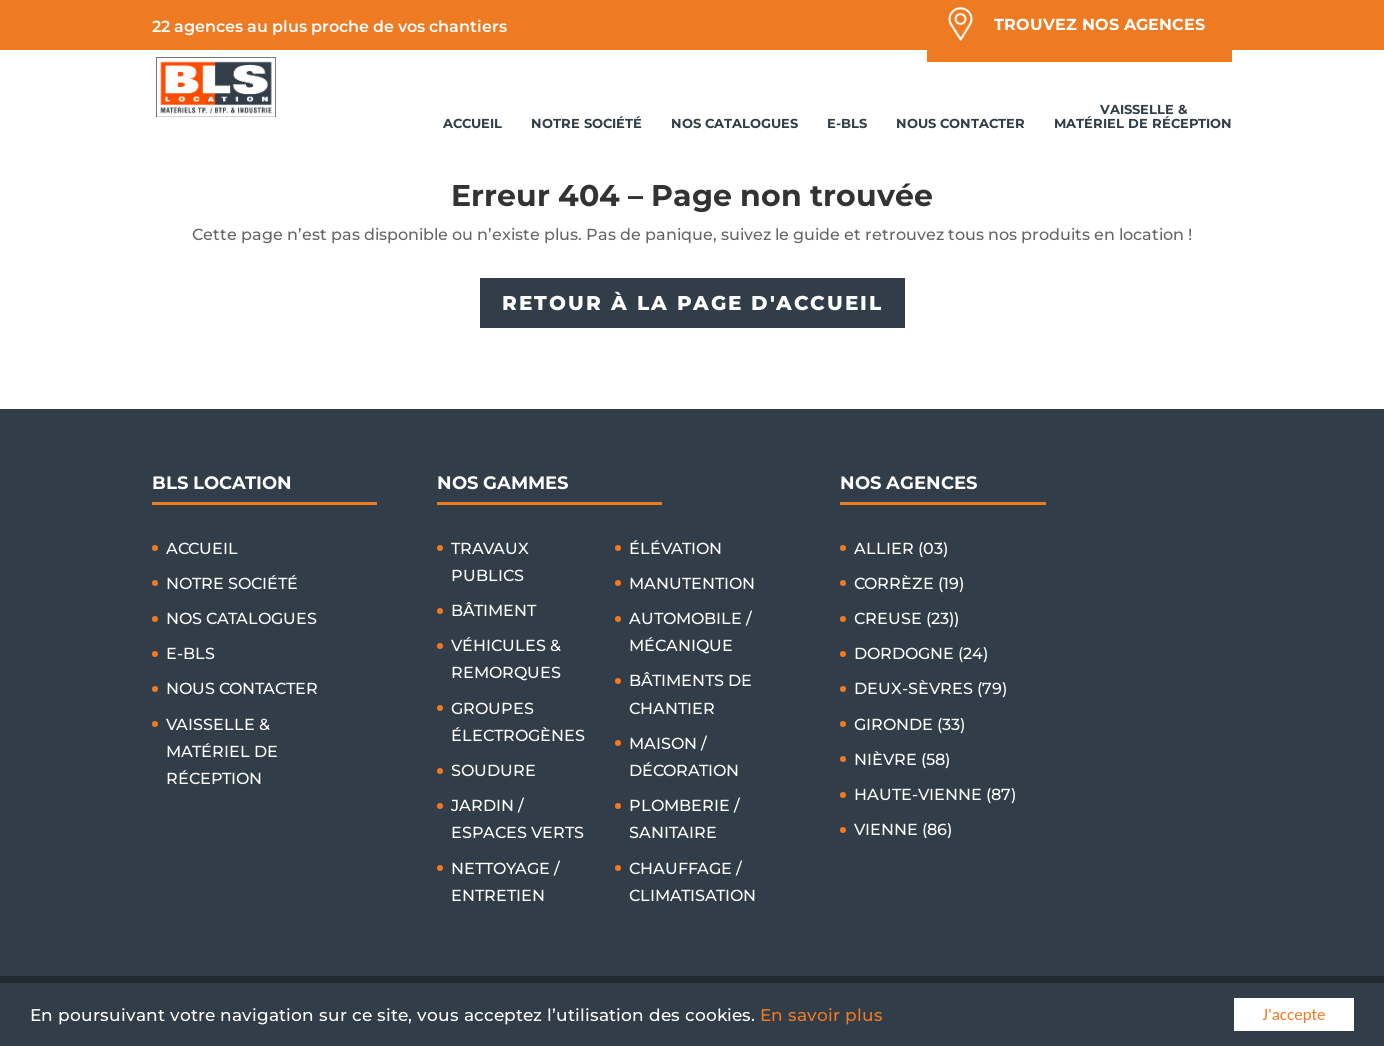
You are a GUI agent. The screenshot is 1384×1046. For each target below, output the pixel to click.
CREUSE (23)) (906, 618)
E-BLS (847, 123)
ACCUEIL (472, 123)
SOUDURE (493, 770)
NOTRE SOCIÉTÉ (586, 123)
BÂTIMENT (493, 610)
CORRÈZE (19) (909, 583)
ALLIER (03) (901, 548)
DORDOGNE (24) (921, 653)
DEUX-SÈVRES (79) (930, 688)
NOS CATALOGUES (734, 123)
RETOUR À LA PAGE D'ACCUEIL (692, 303)
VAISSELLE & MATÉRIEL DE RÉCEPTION (1143, 116)
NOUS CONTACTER (960, 123)
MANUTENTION (692, 583)
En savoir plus (821, 1016)
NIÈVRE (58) (902, 759)
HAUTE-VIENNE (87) (935, 794)
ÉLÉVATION (675, 548)
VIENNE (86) (903, 829)
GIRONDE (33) (909, 724)
